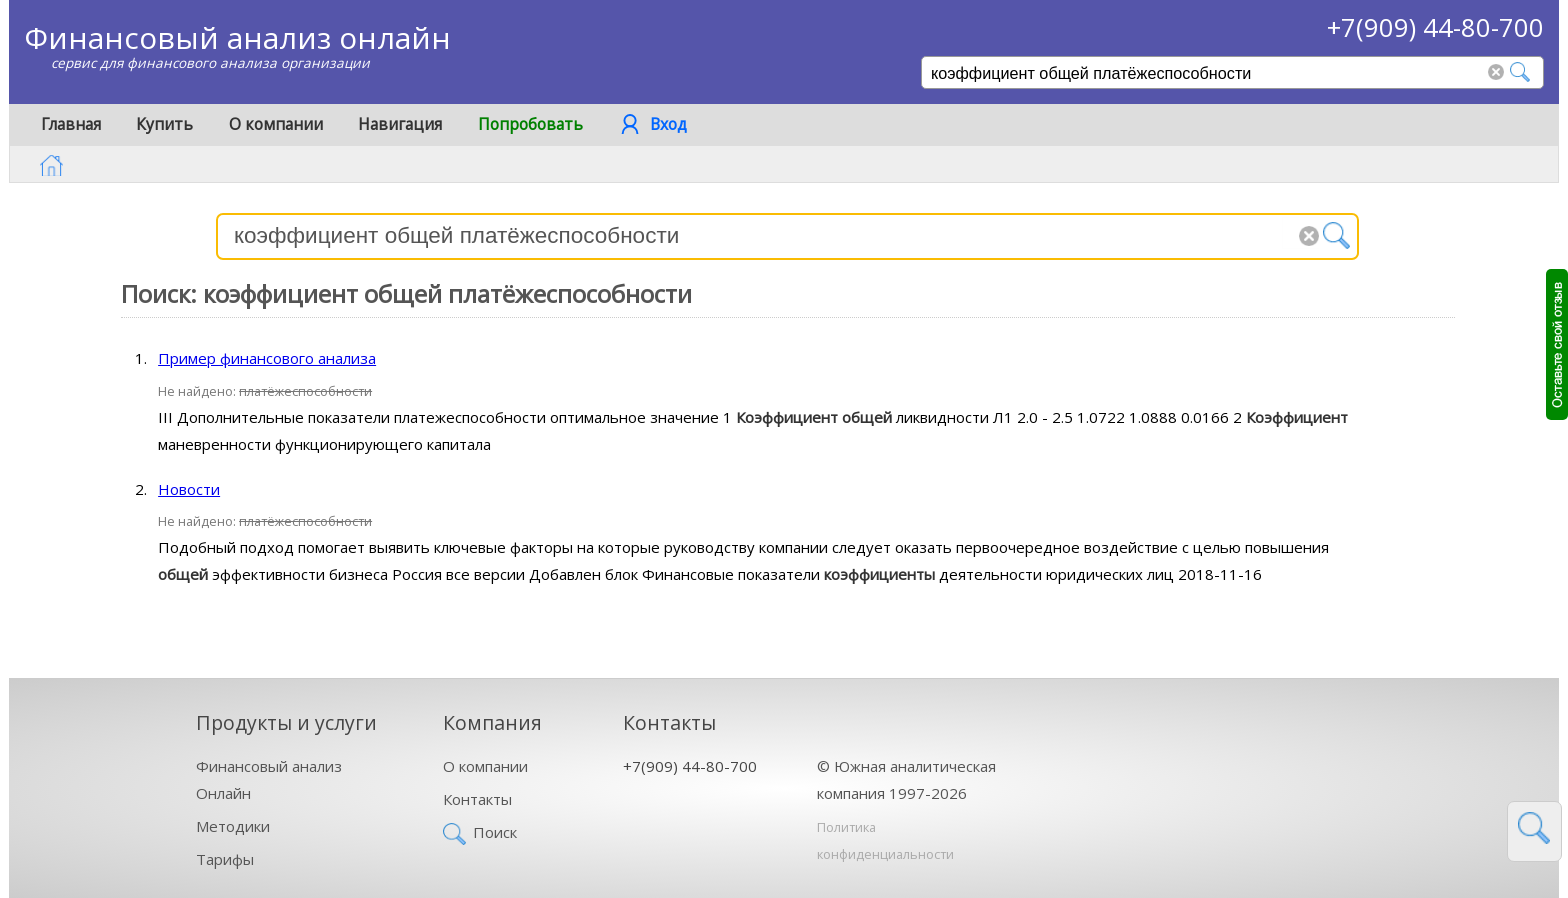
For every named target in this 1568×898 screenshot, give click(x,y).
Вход (668, 124)
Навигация (400, 124)
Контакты (477, 799)
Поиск (495, 832)
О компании (276, 124)
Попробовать (530, 124)
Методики (233, 826)
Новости (189, 489)
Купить (164, 124)
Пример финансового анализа (267, 358)
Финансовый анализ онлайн (237, 37)
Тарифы (225, 859)
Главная (71, 124)
